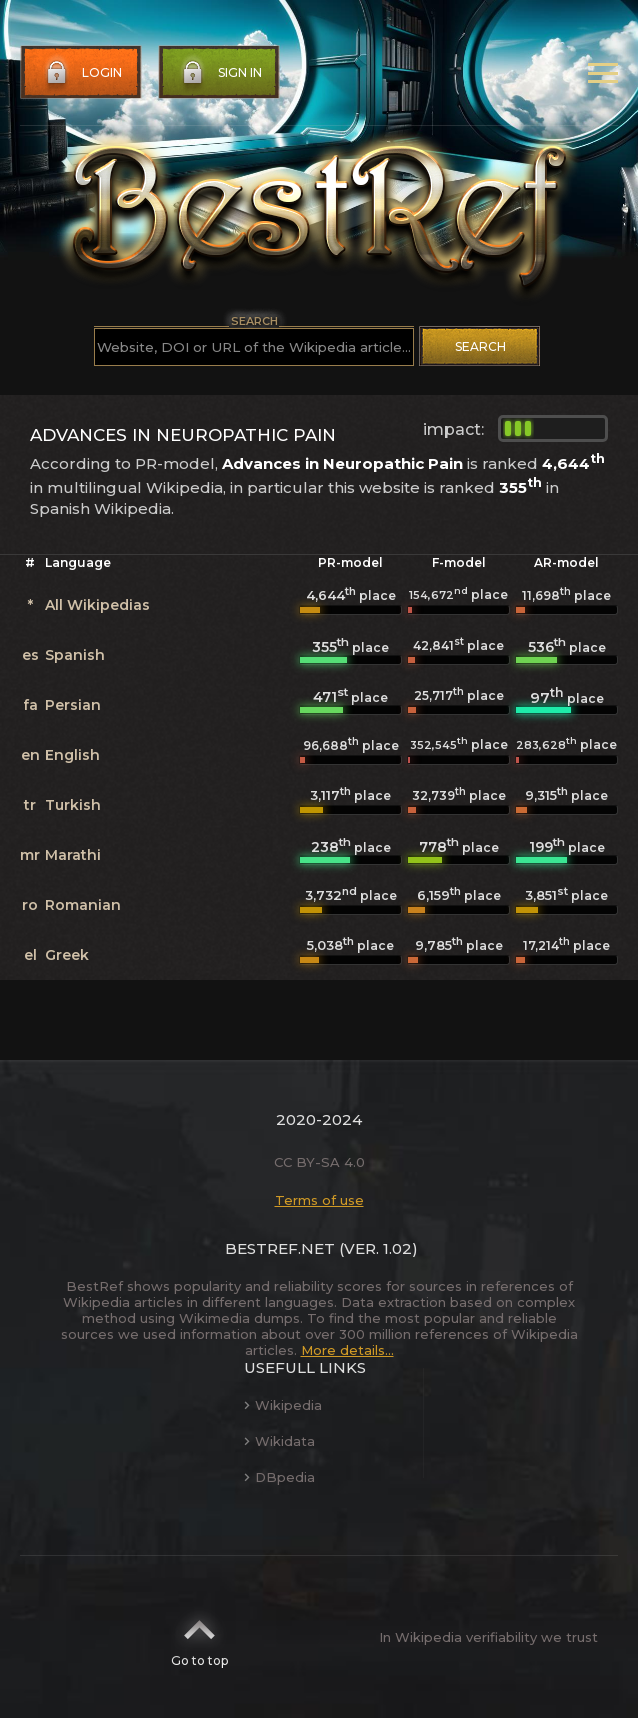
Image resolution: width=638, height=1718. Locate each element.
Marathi (73, 855)
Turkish (73, 805)
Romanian (83, 905)
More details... (347, 1350)
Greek (67, 955)
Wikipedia (283, 1405)
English (72, 755)
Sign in (220, 73)
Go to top (199, 1637)
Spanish (75, 655)
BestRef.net (280, 1248)
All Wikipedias (97, 605)
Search (480, 346)
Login (82, 73)
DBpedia (279, 1477)
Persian (73, 705)
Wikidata (279, 1441)
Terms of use (319, 1200)
